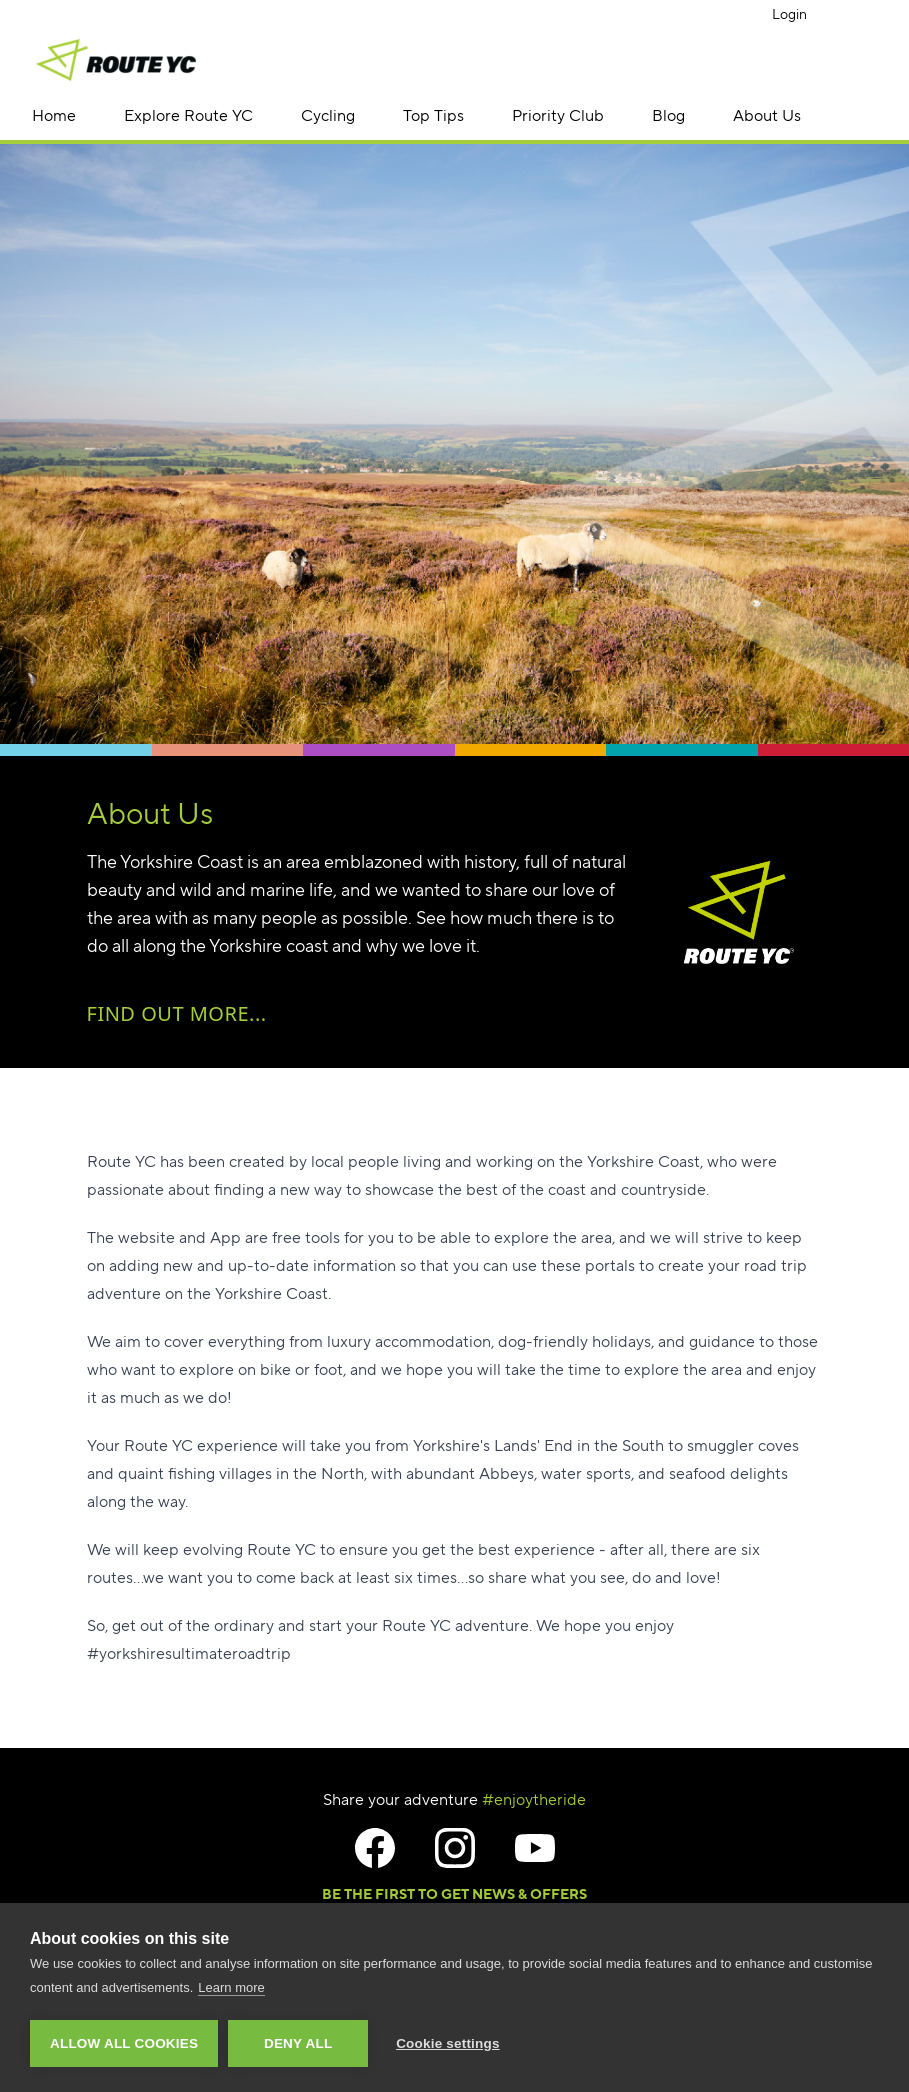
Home (54, 115)
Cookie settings (448, 2043)
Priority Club (558, 115)
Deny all (298, 2043)
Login (789, 14)
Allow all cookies (124, 2043)
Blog (668, 115)
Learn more (231, 1987)
